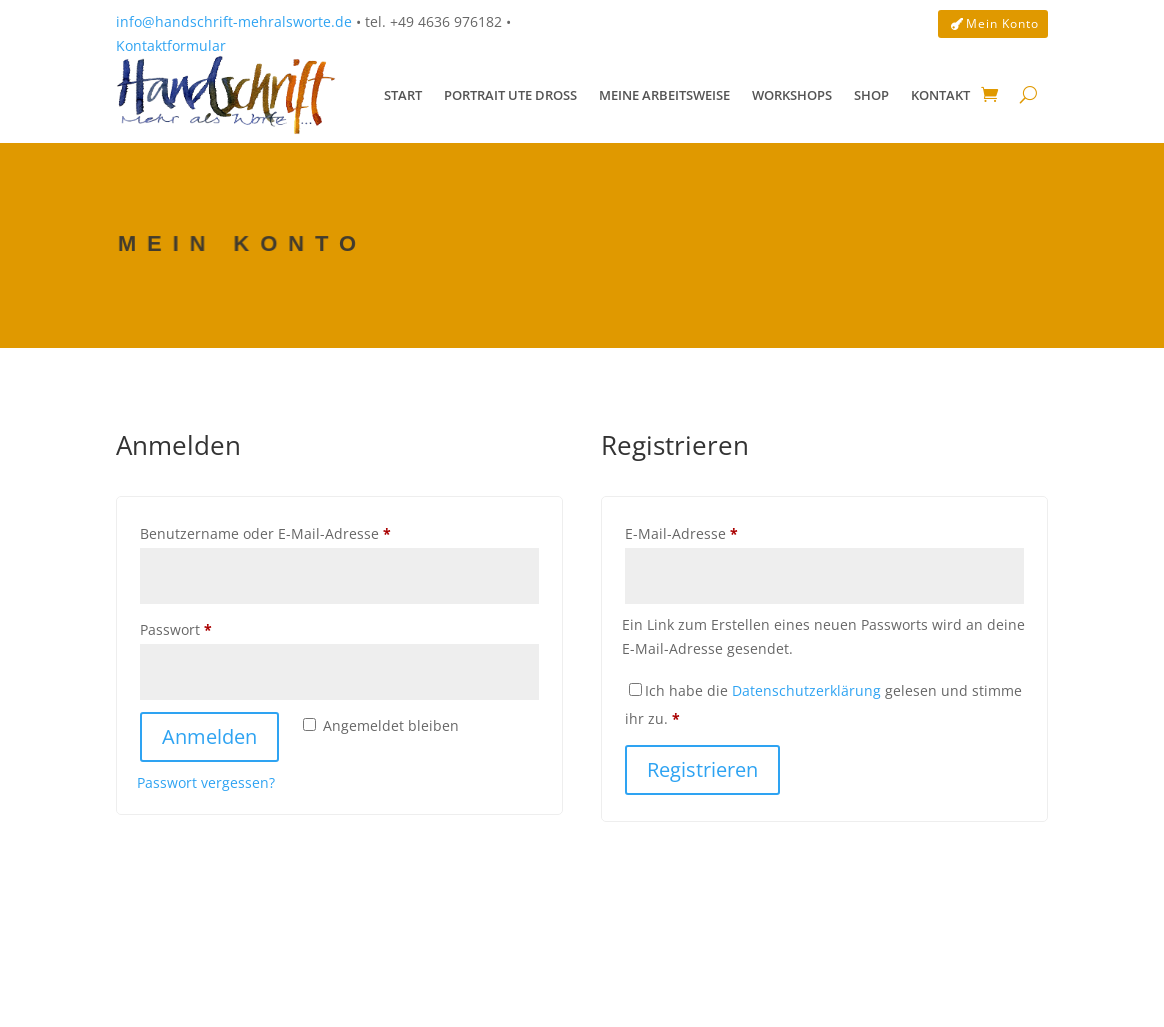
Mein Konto (1002, 23)
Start (403, 95)
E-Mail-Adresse (721, 531)
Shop (871, 95)
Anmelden (209, 736)
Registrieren (702, 769)
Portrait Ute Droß (510, 95)
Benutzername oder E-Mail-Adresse (305, 531)
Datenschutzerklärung (806, 690)
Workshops (792, 95)
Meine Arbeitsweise (664, 95)
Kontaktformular (171, 45)
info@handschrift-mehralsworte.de (234, 21)
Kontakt (940, 95)
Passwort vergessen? (206, 782)
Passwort (215, 627)
